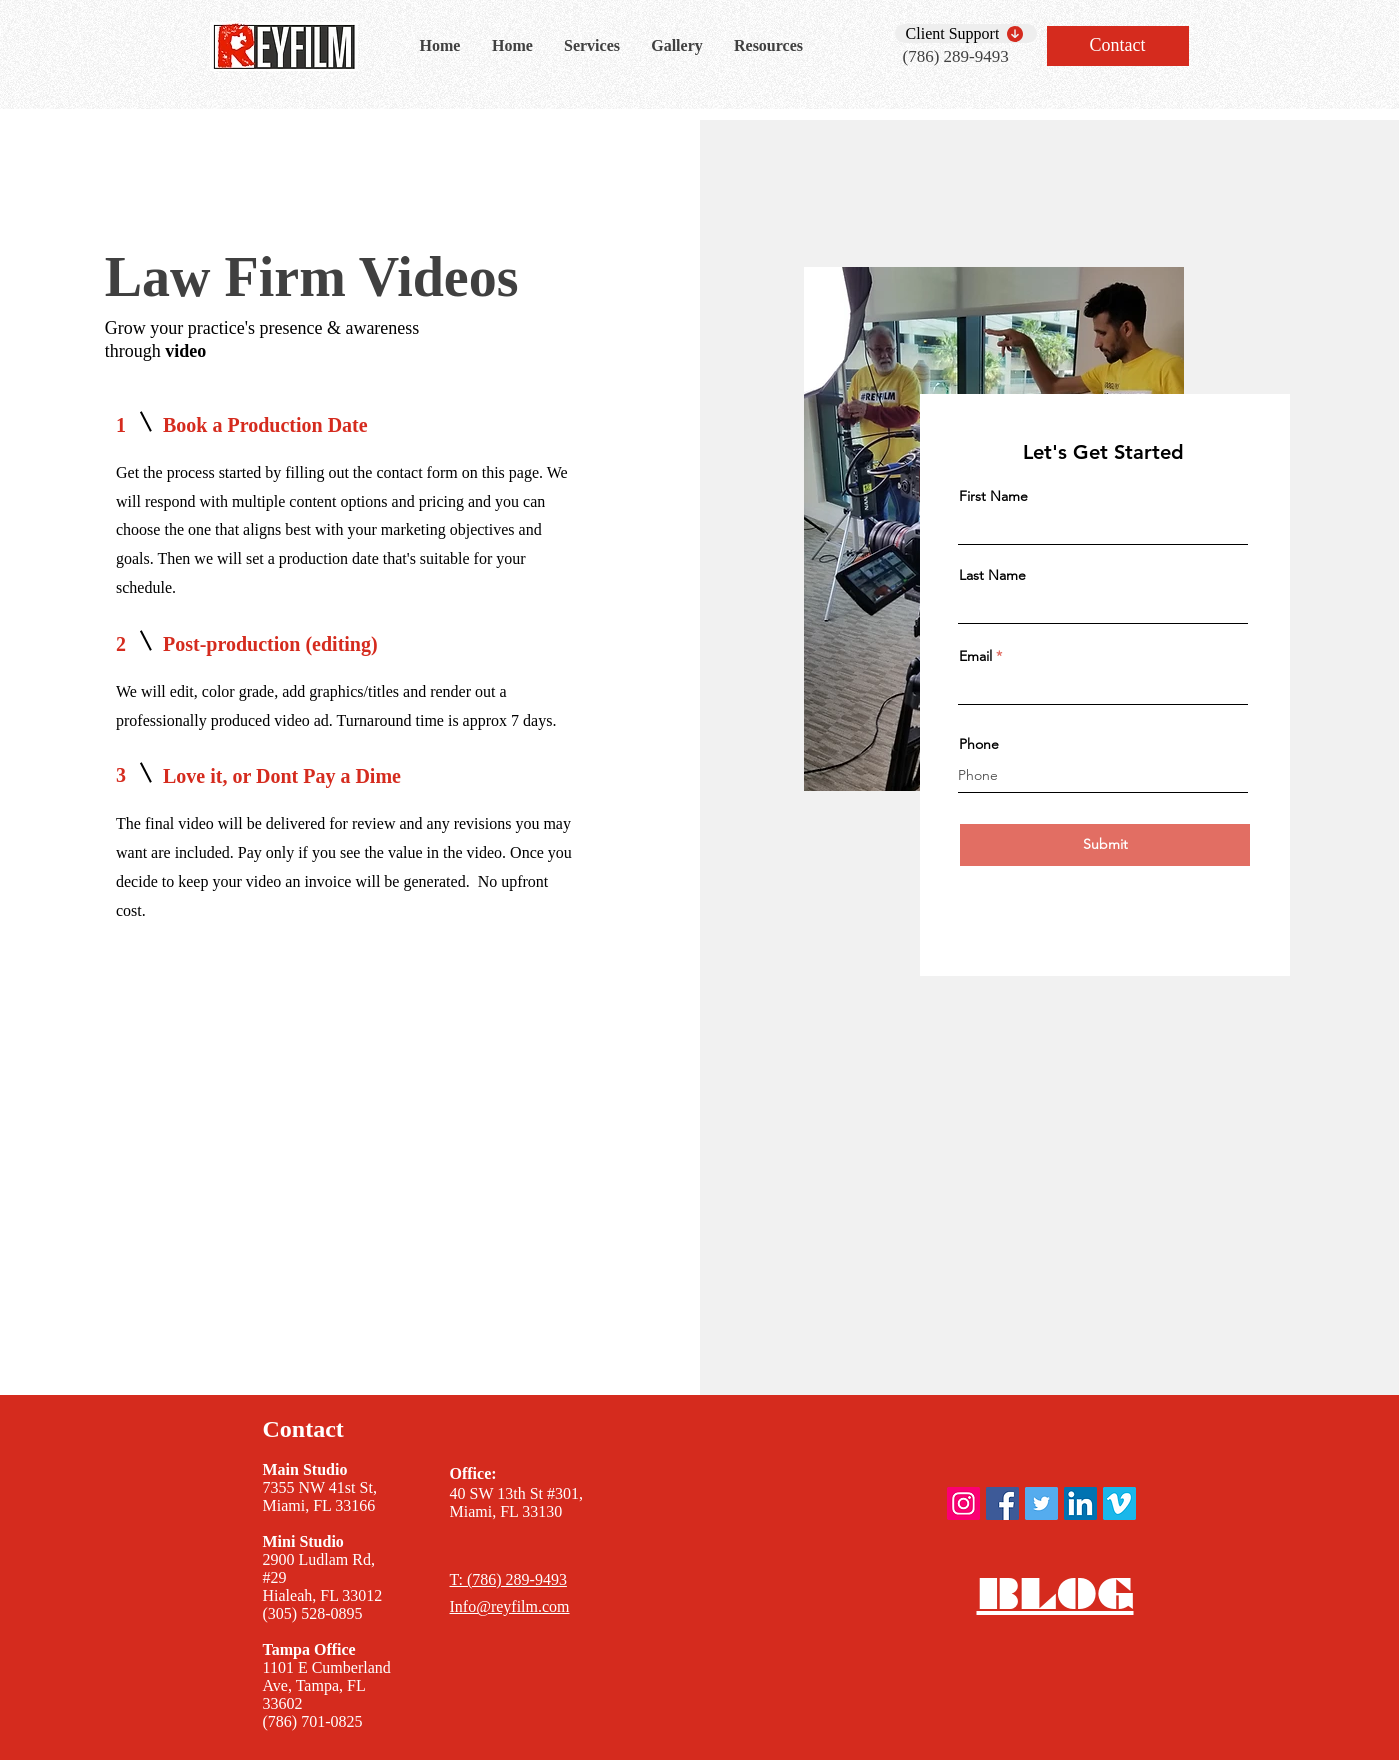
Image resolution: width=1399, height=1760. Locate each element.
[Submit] (1105, 845)
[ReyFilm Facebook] (1002, 1503)
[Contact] (1118, 46)
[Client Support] (966, 33)
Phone (979, 744)
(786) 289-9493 (956, 56)
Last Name (992, 575)
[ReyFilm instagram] (963, 1503)
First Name (993, 496)
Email (975, 656)
